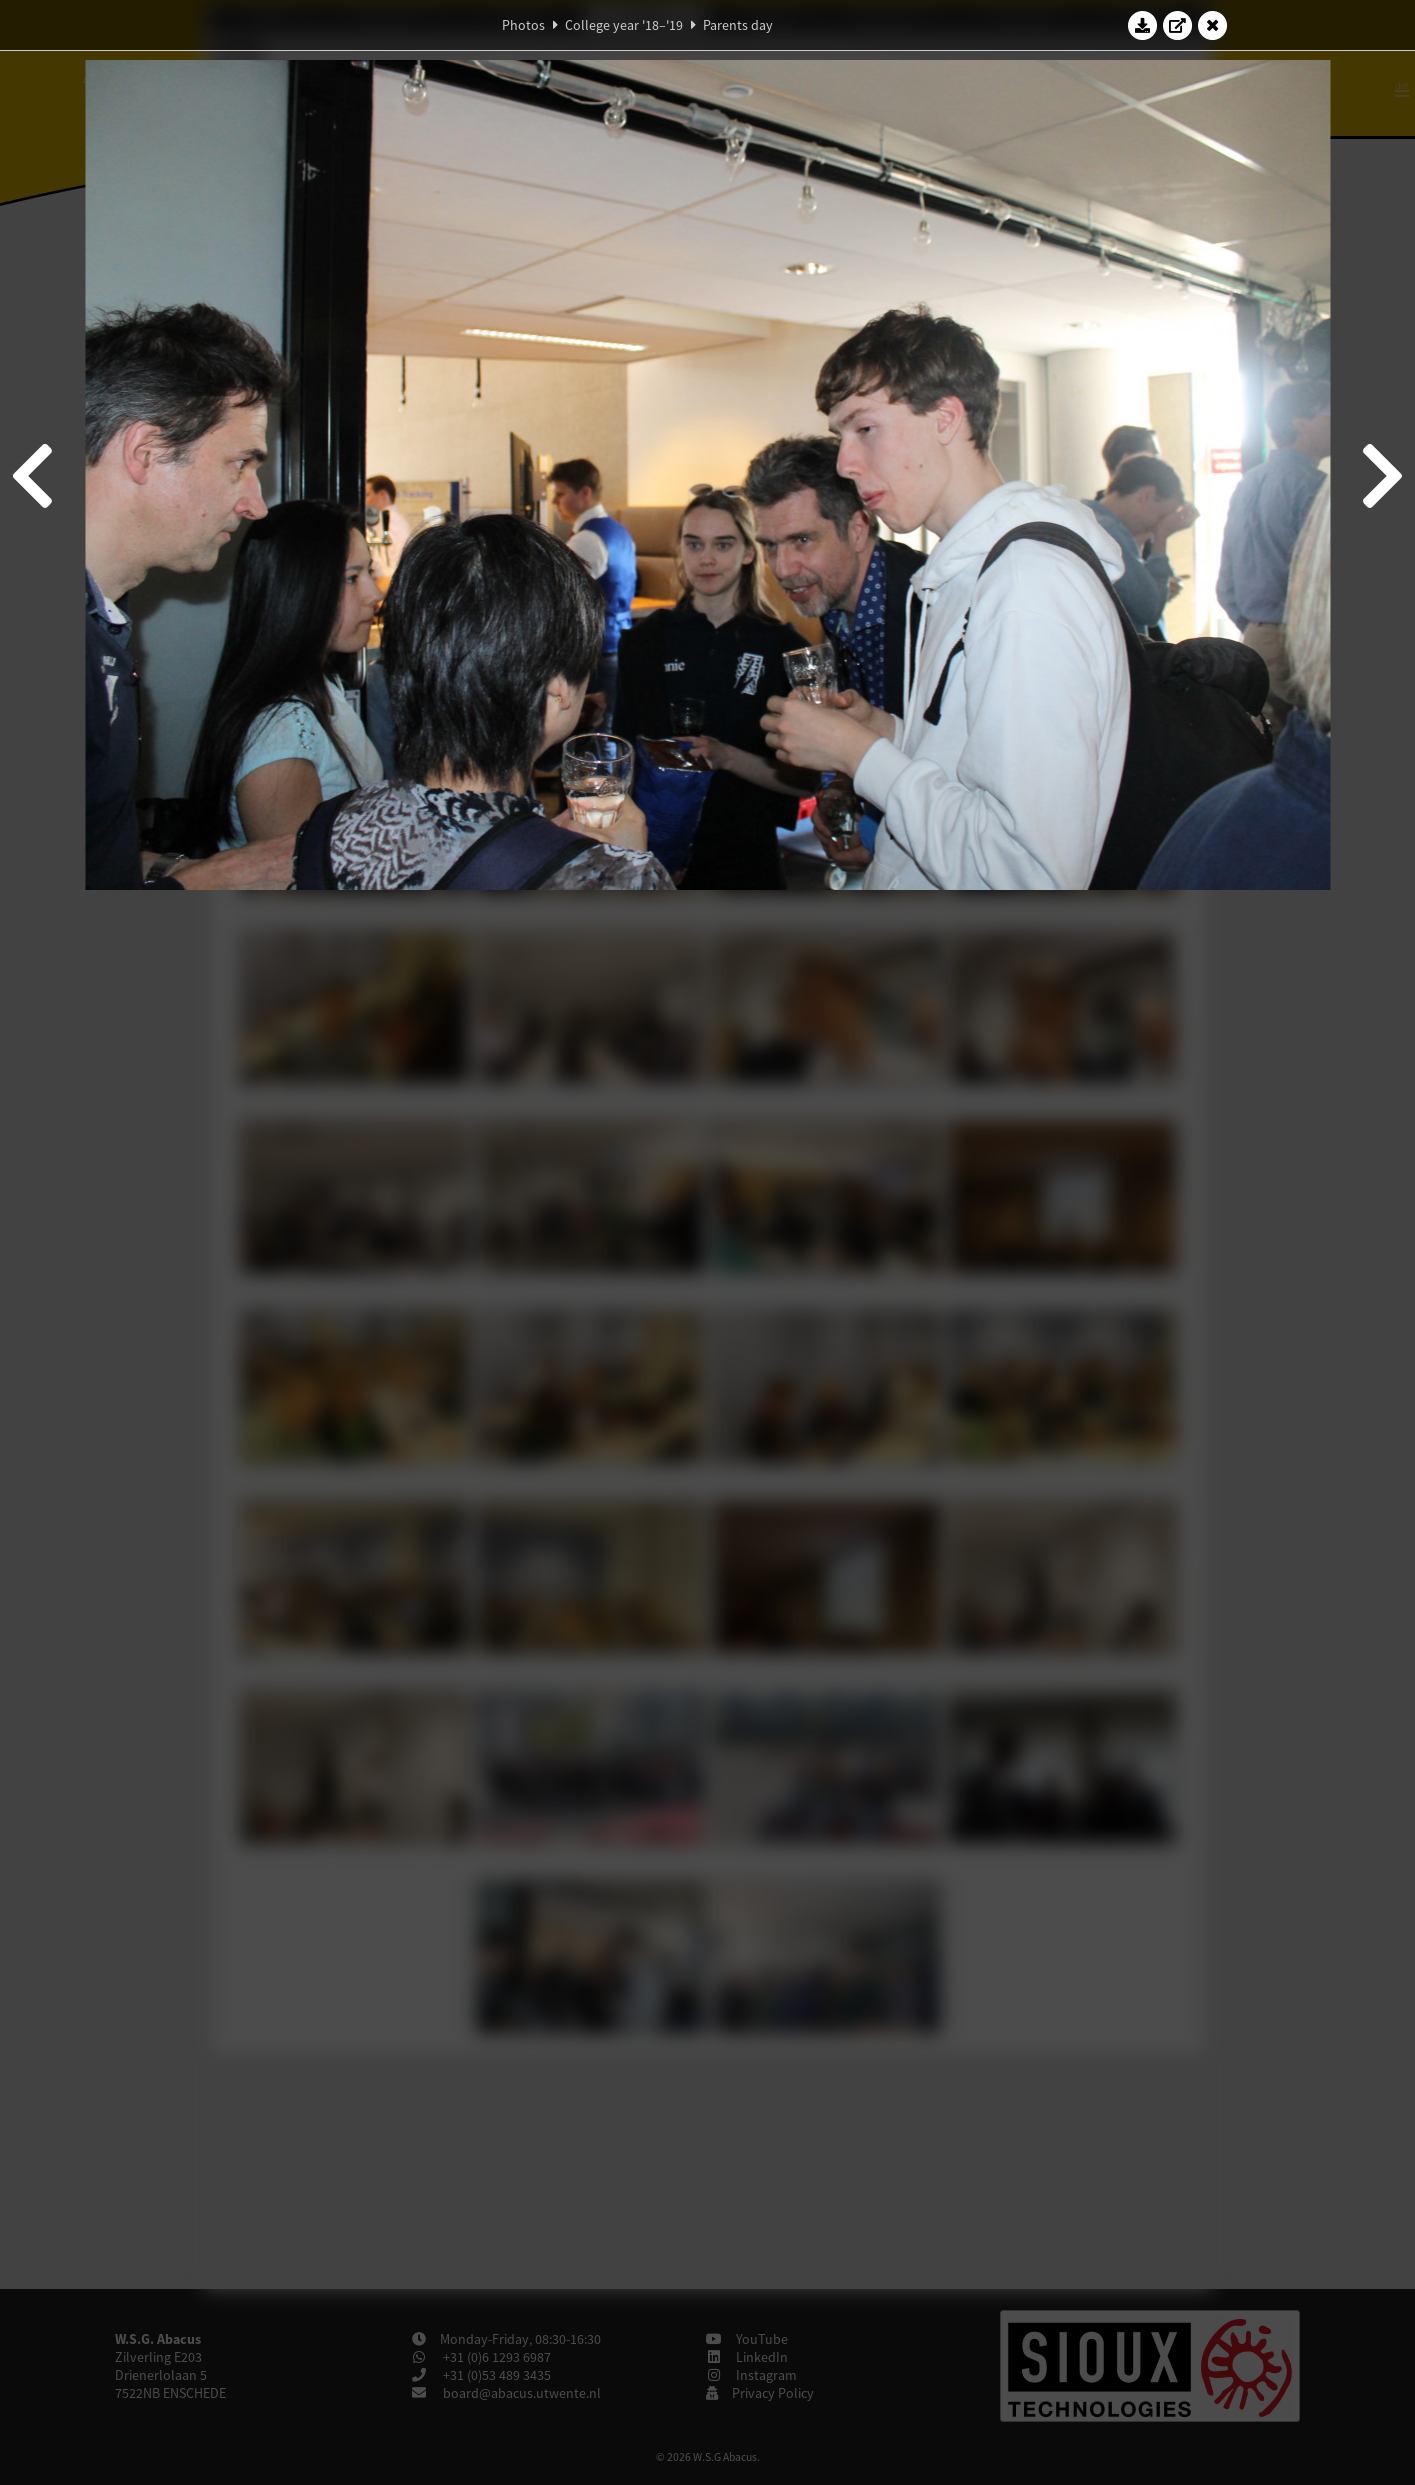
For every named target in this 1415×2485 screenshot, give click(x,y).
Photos (523, 25)
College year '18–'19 (624, 25)
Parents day (738, 25)
